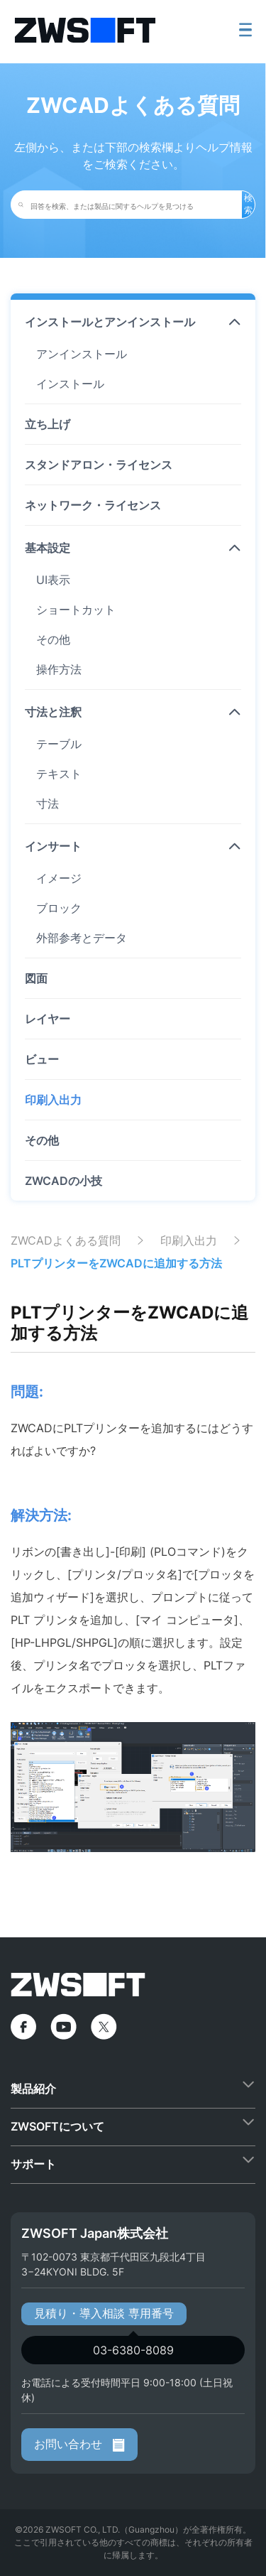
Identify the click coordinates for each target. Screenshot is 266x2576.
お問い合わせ (79, 2444)
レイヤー (47, 1019)
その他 (53, 639)
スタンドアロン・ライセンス (98, 465)
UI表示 (53, 580)
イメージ (59, 878)
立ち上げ (47, 424)
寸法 (47, 803)
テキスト (59, 774)
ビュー (42, 1059)
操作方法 (59, 669)
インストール (70, 384)
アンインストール (81, 354)
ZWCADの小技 (63, 1181)
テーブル (59, 744)
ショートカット (76, 609)
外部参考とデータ (81, 938)
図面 (36, 978)
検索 (248, 204)
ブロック (59, 908)
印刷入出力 (53, 1100)
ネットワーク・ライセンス (93, 505)
